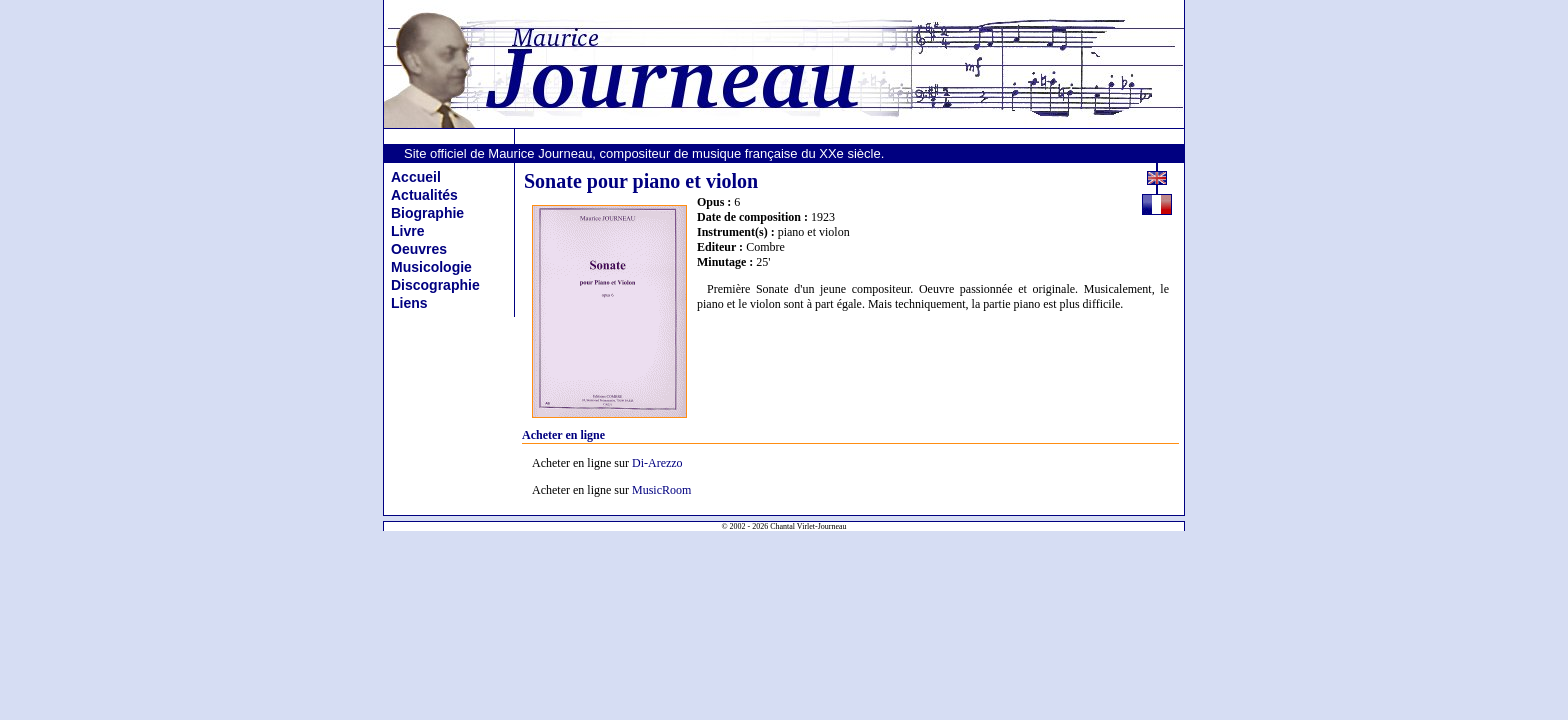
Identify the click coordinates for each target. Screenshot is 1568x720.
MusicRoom (661, 490)
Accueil (416, 177)
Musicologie (431, 267)
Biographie (427, 213)
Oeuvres (419, 249)
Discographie (435, 285)
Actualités (424, 195)
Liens (409, 303)
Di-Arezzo (657, 463)
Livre (407, 231)
